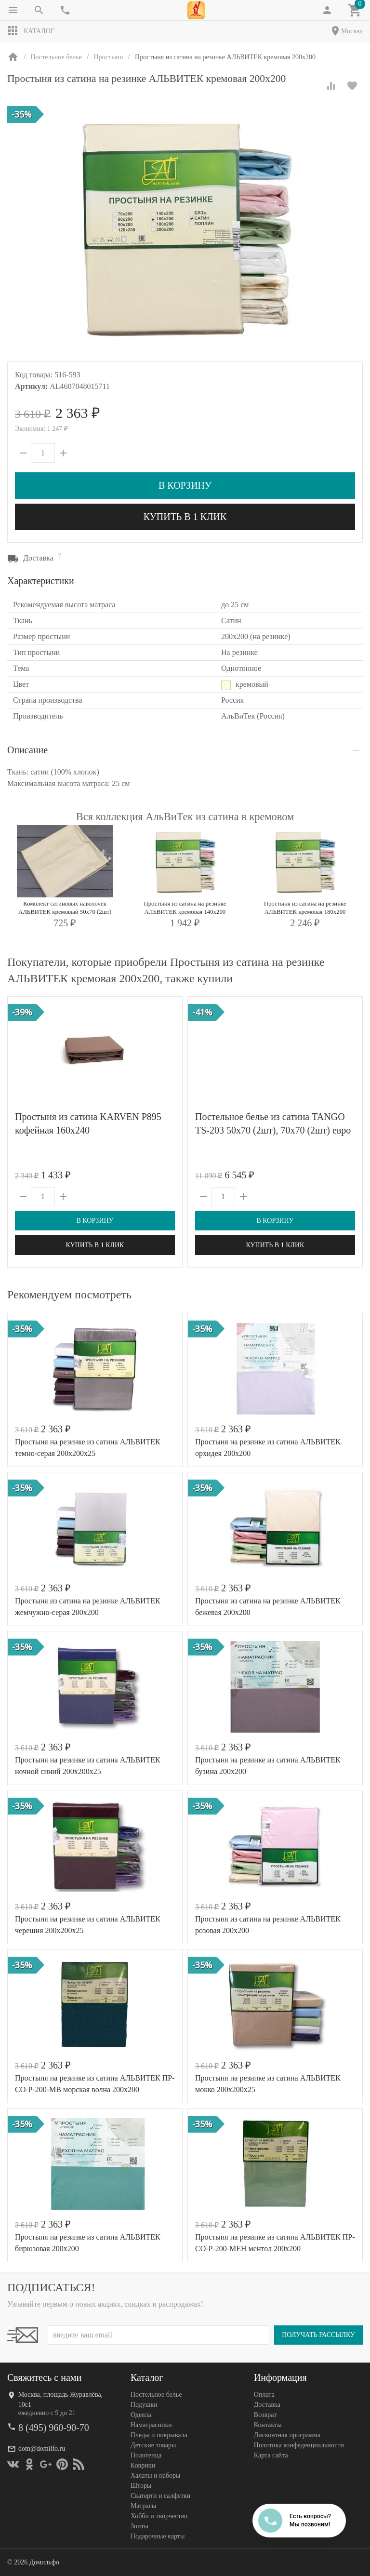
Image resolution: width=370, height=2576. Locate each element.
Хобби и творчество (159, 2516)
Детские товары (153, 2445)
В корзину (185, 485)
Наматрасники (151, 2425)
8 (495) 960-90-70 (53, 2427)
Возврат (265, 2414)
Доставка (267, 2404)
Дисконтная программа (287, 2435)
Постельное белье (156, 2394)
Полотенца (146, 2455)
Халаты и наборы (156, 2475)
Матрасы (143, 2505)
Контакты (268, 2425)
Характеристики (40, 580)
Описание (27, 750)
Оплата (264, 2394)
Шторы (141, 2485)
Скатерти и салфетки (160, 2495)
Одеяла (141, 2414)
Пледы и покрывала (159, 2435)
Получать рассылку (318, 2334)
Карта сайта (271, 2455)
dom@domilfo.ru (41, 2448)
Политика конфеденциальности (299, 2445)
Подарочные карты (158, 2536)
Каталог (30, 31)
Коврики (143, 2465)
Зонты (139, 2526)
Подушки (144, 2404)
